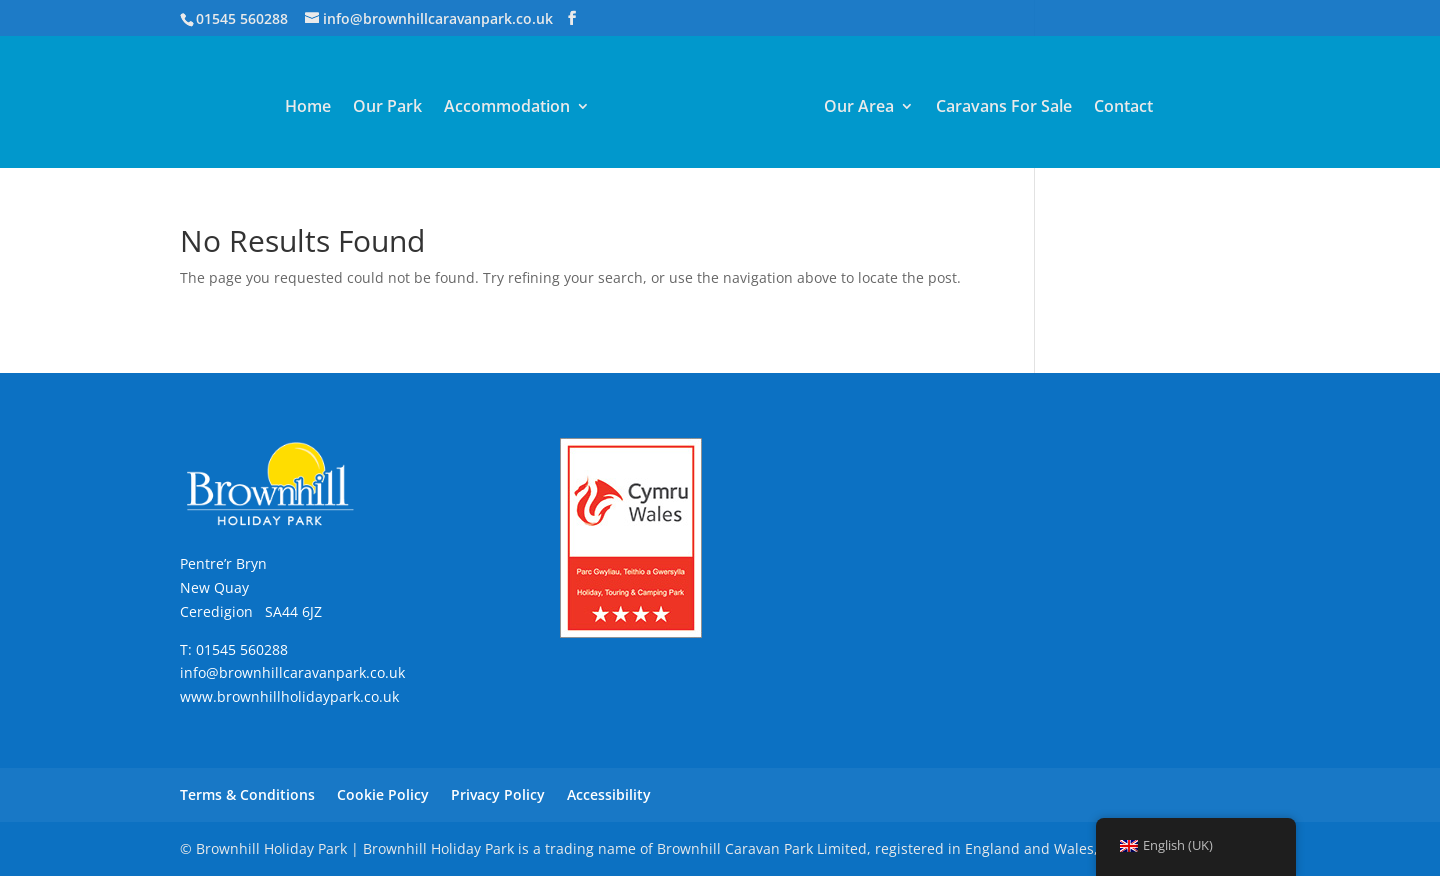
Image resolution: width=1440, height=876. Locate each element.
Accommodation (507, 108)
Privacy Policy (498, 794)
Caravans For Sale (1004, 108)
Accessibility (609, 794)
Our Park (387, 108)
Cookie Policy (383, 794)
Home (308, 108)
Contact (1123, 108)
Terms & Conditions (247, 794)
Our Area (859, 108)
